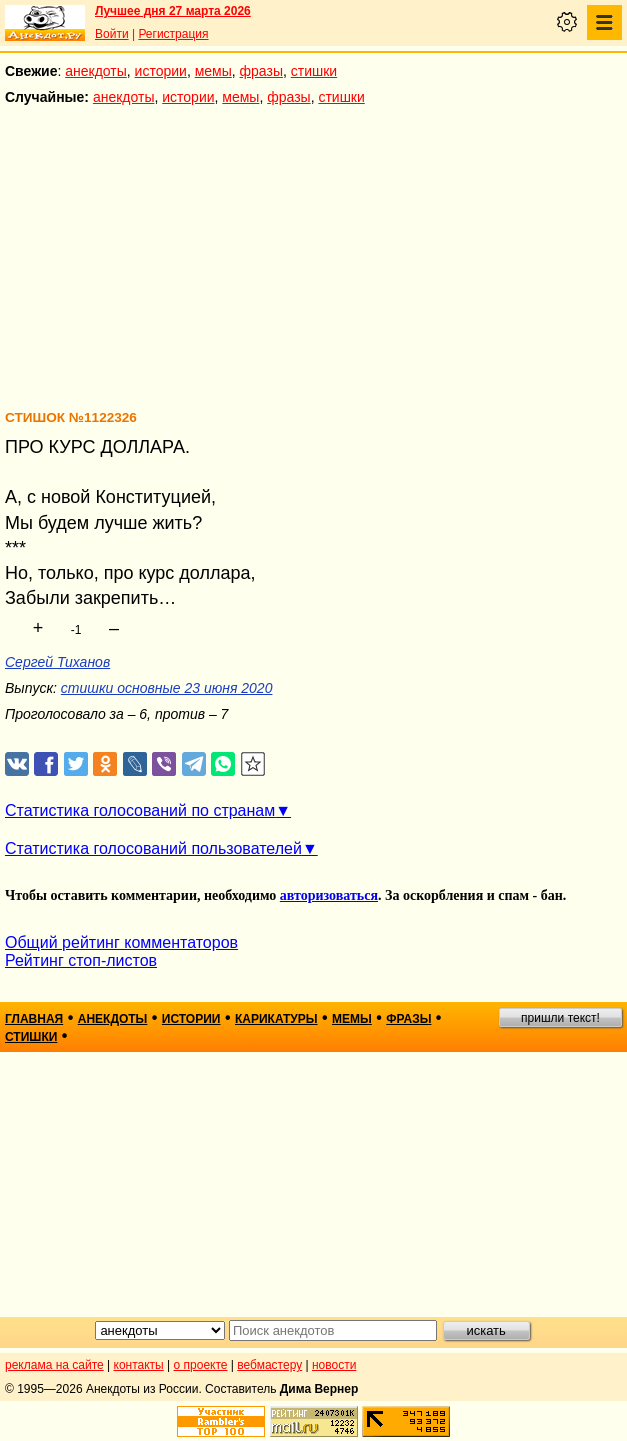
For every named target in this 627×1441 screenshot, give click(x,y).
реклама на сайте (54, 1365)
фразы (261, 71)
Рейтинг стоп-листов (81, 960)
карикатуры (276, 1019)
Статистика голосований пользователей (153, 848)
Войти (112, 34)
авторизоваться (329, 895)
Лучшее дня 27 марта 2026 (173, 11)
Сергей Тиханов (57, 662)
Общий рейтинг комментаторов (121, 942)
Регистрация (173, 34)
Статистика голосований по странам (140, 810)
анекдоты (96, 71)
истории (161, 71)
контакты (139, 1365)
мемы (213, 71)
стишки (314, 71)
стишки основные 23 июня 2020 (167, 688)
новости (334, 1365)
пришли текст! (560, 1018)
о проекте (201, 1365)
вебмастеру (269, 1365)
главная (34, 1019)
